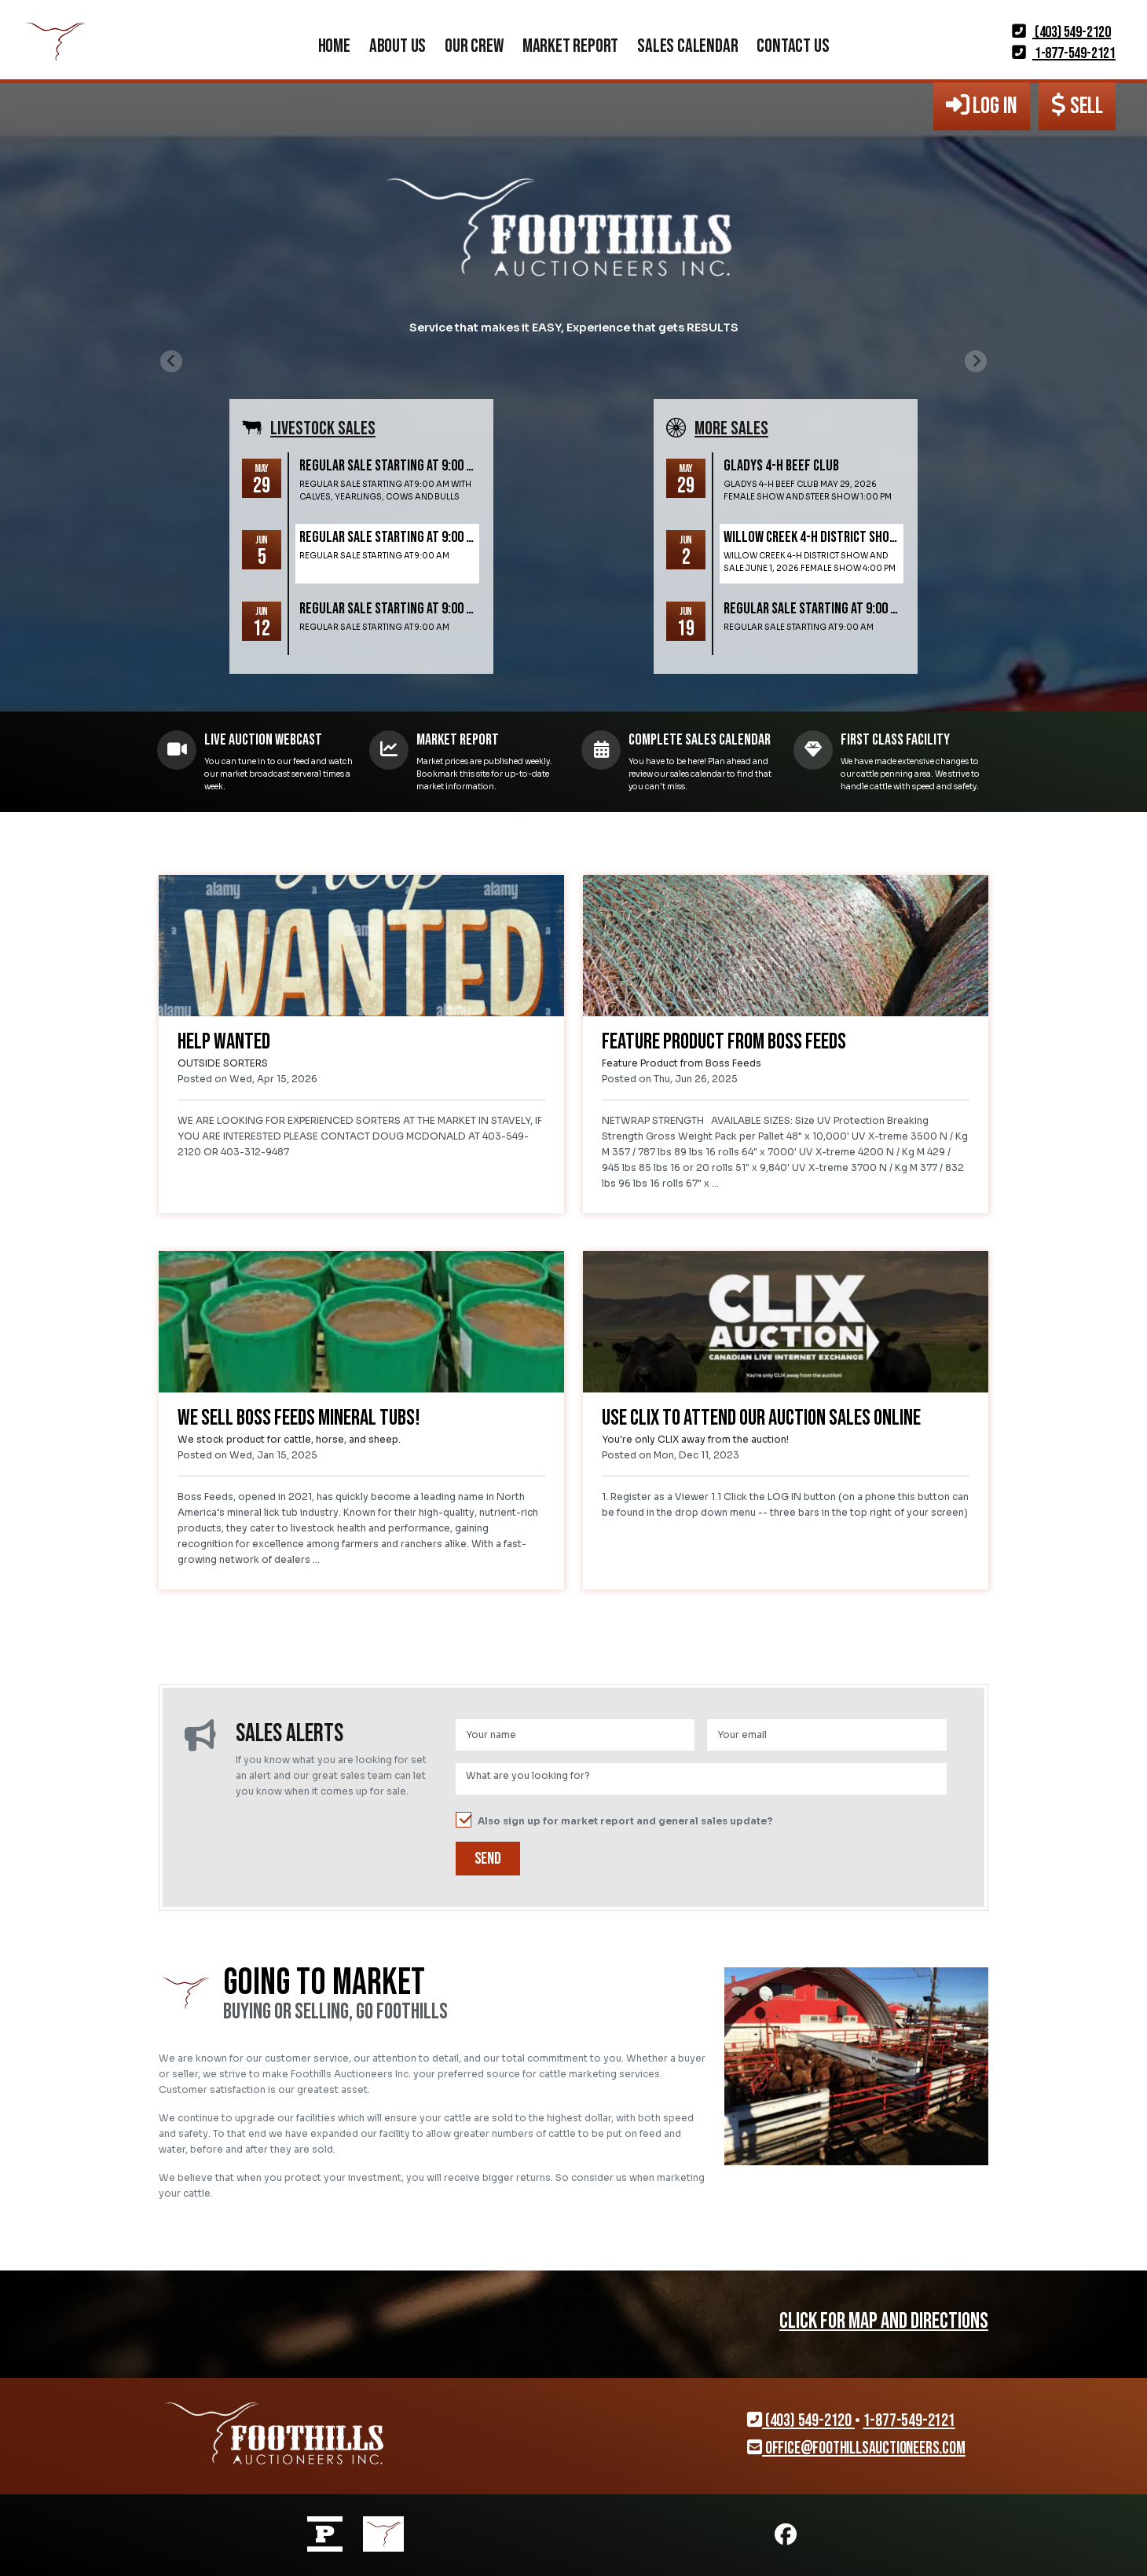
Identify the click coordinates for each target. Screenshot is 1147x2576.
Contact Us (793, 46)
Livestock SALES (323, 428)
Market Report (570, 46)
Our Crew (474, 46)
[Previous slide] (171, 361)
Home (334, 46)
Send (488, 1858)
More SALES (731, 428)
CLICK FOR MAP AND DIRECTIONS (883, 2321)
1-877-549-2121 (1064, 53)
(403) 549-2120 (1061, 32)
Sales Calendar (687, 46)
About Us (397, 46)
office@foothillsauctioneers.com (856, 2448)
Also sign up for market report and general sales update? (614, 1820)
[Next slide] (976, 361)
